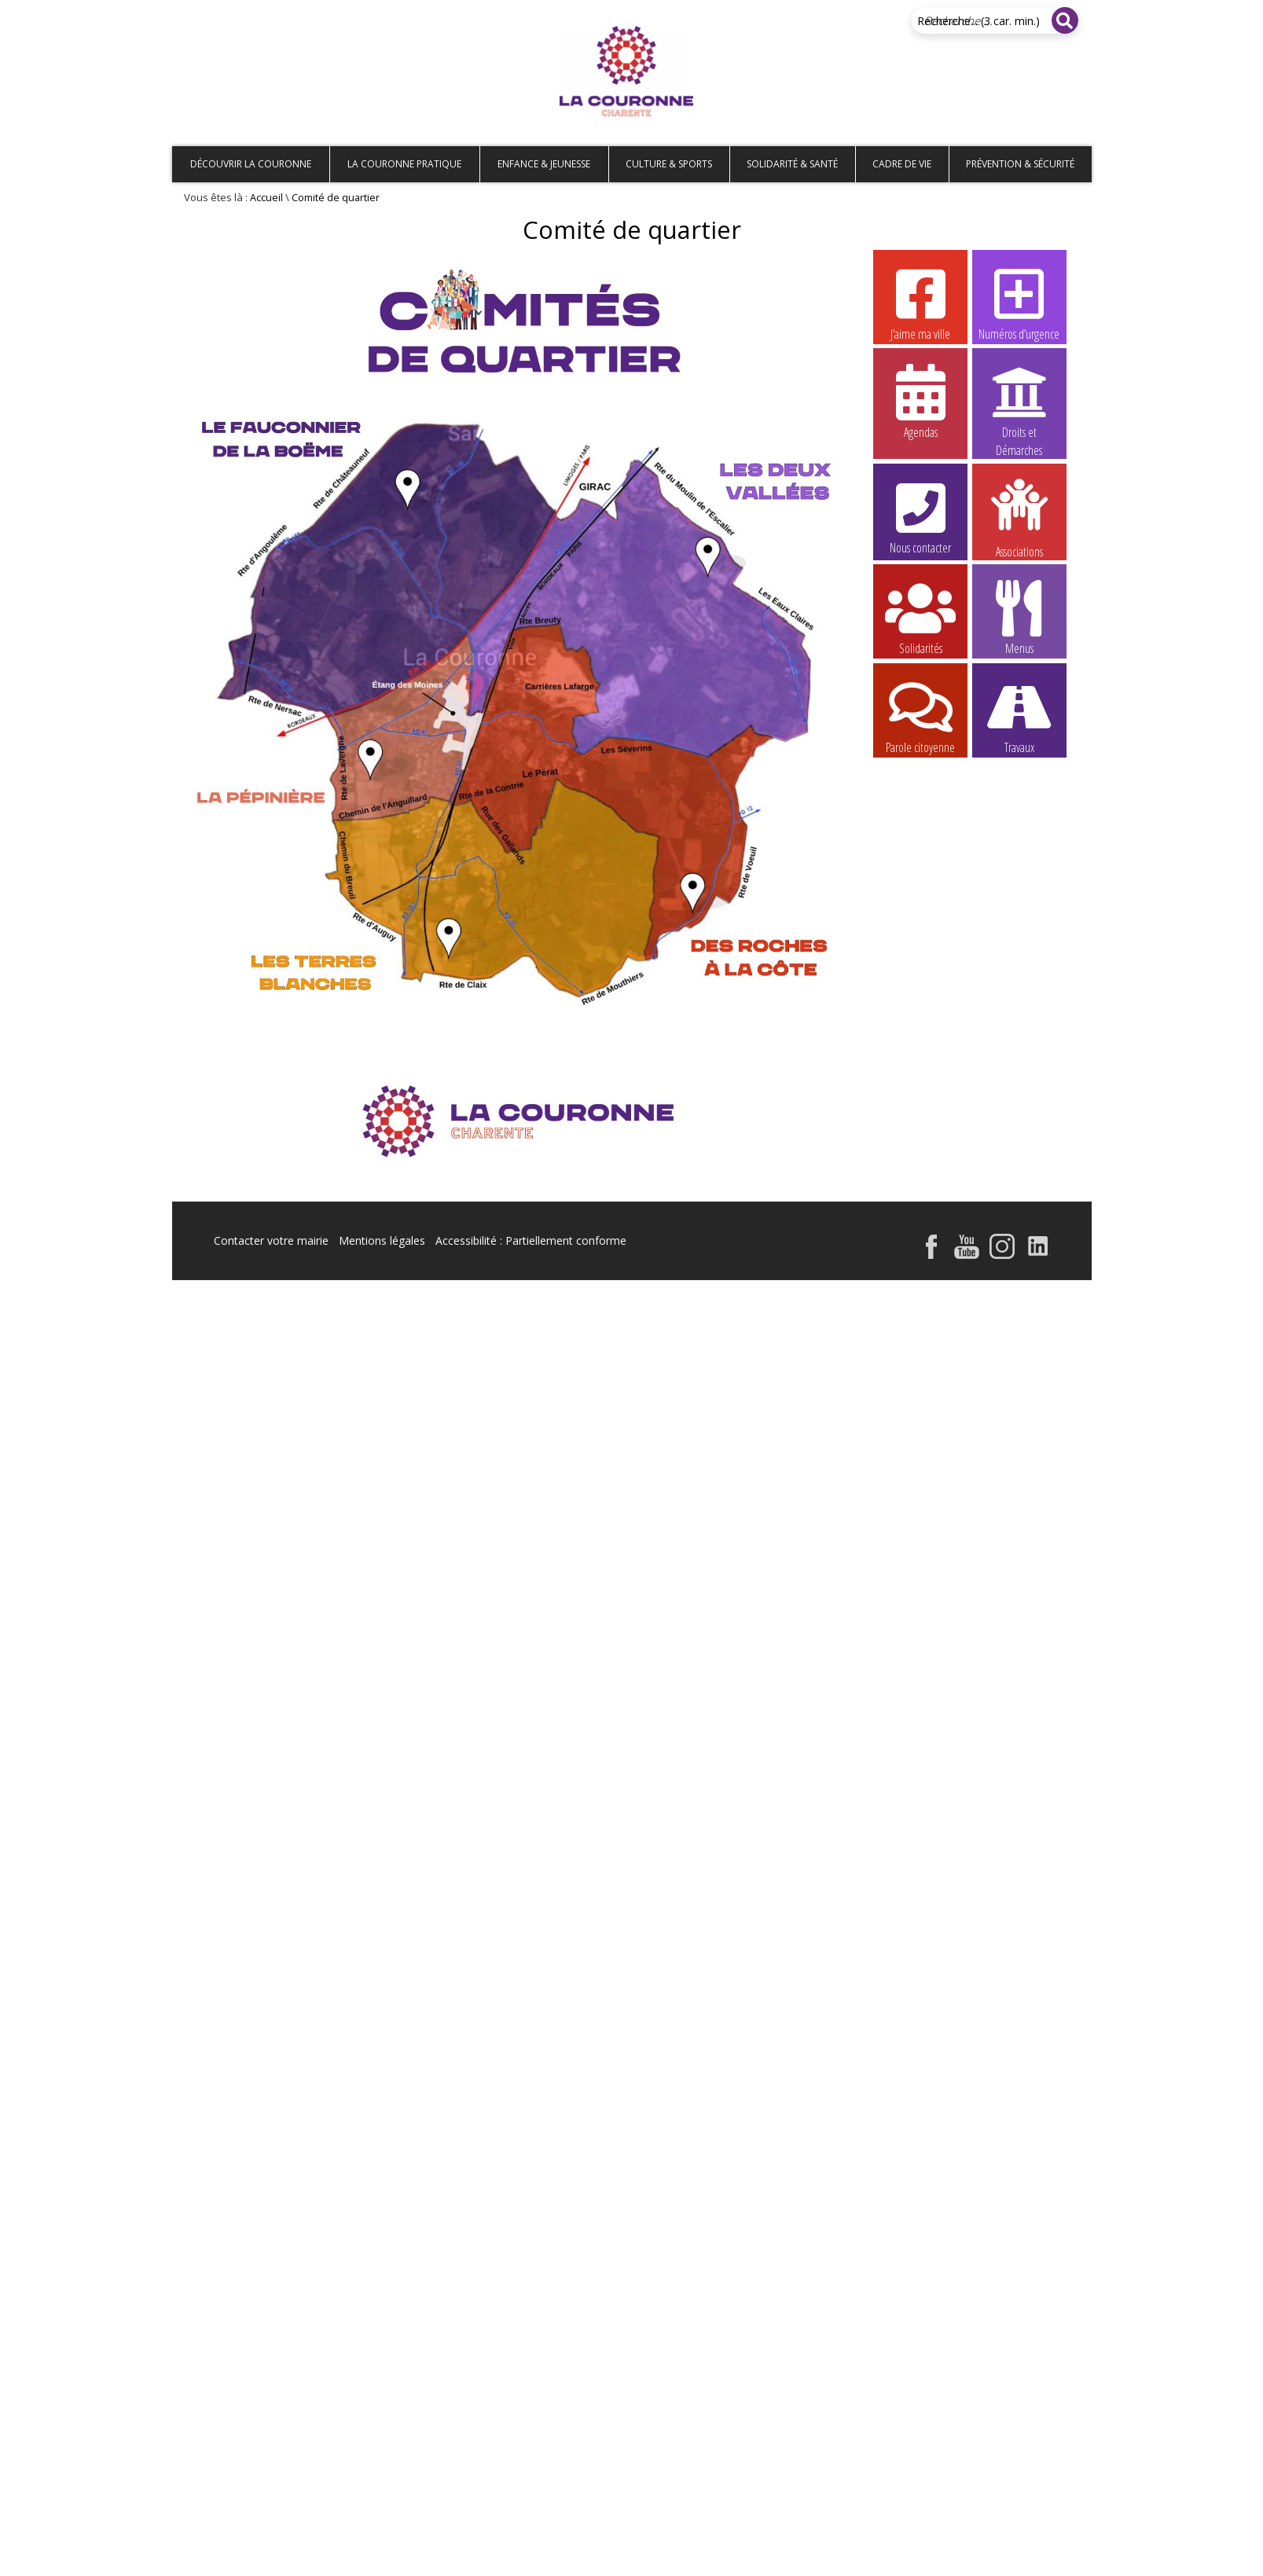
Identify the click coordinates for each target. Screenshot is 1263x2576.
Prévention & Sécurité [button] (1020, 164)
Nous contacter (920, 516)
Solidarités (920, 617)
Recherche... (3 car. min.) (978, 20)
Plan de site (272, 13)
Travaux (1019, 716)
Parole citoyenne (920, 716)
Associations (1019, 517)
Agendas (920, 401)
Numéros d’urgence (1019, 302)
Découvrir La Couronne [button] (250, 164)
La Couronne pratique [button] (404, 164)
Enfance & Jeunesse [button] (543, 164)
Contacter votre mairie (271, 1240)
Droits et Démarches (1019, 401)
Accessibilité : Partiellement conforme (530, 1240)
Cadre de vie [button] (901, 164)
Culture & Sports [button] (669, 164)
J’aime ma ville (920, 302)
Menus (1019, 617)
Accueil (197, 13)
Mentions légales (382, 1240)
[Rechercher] (1065, 20)
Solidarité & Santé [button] (792, 164)
